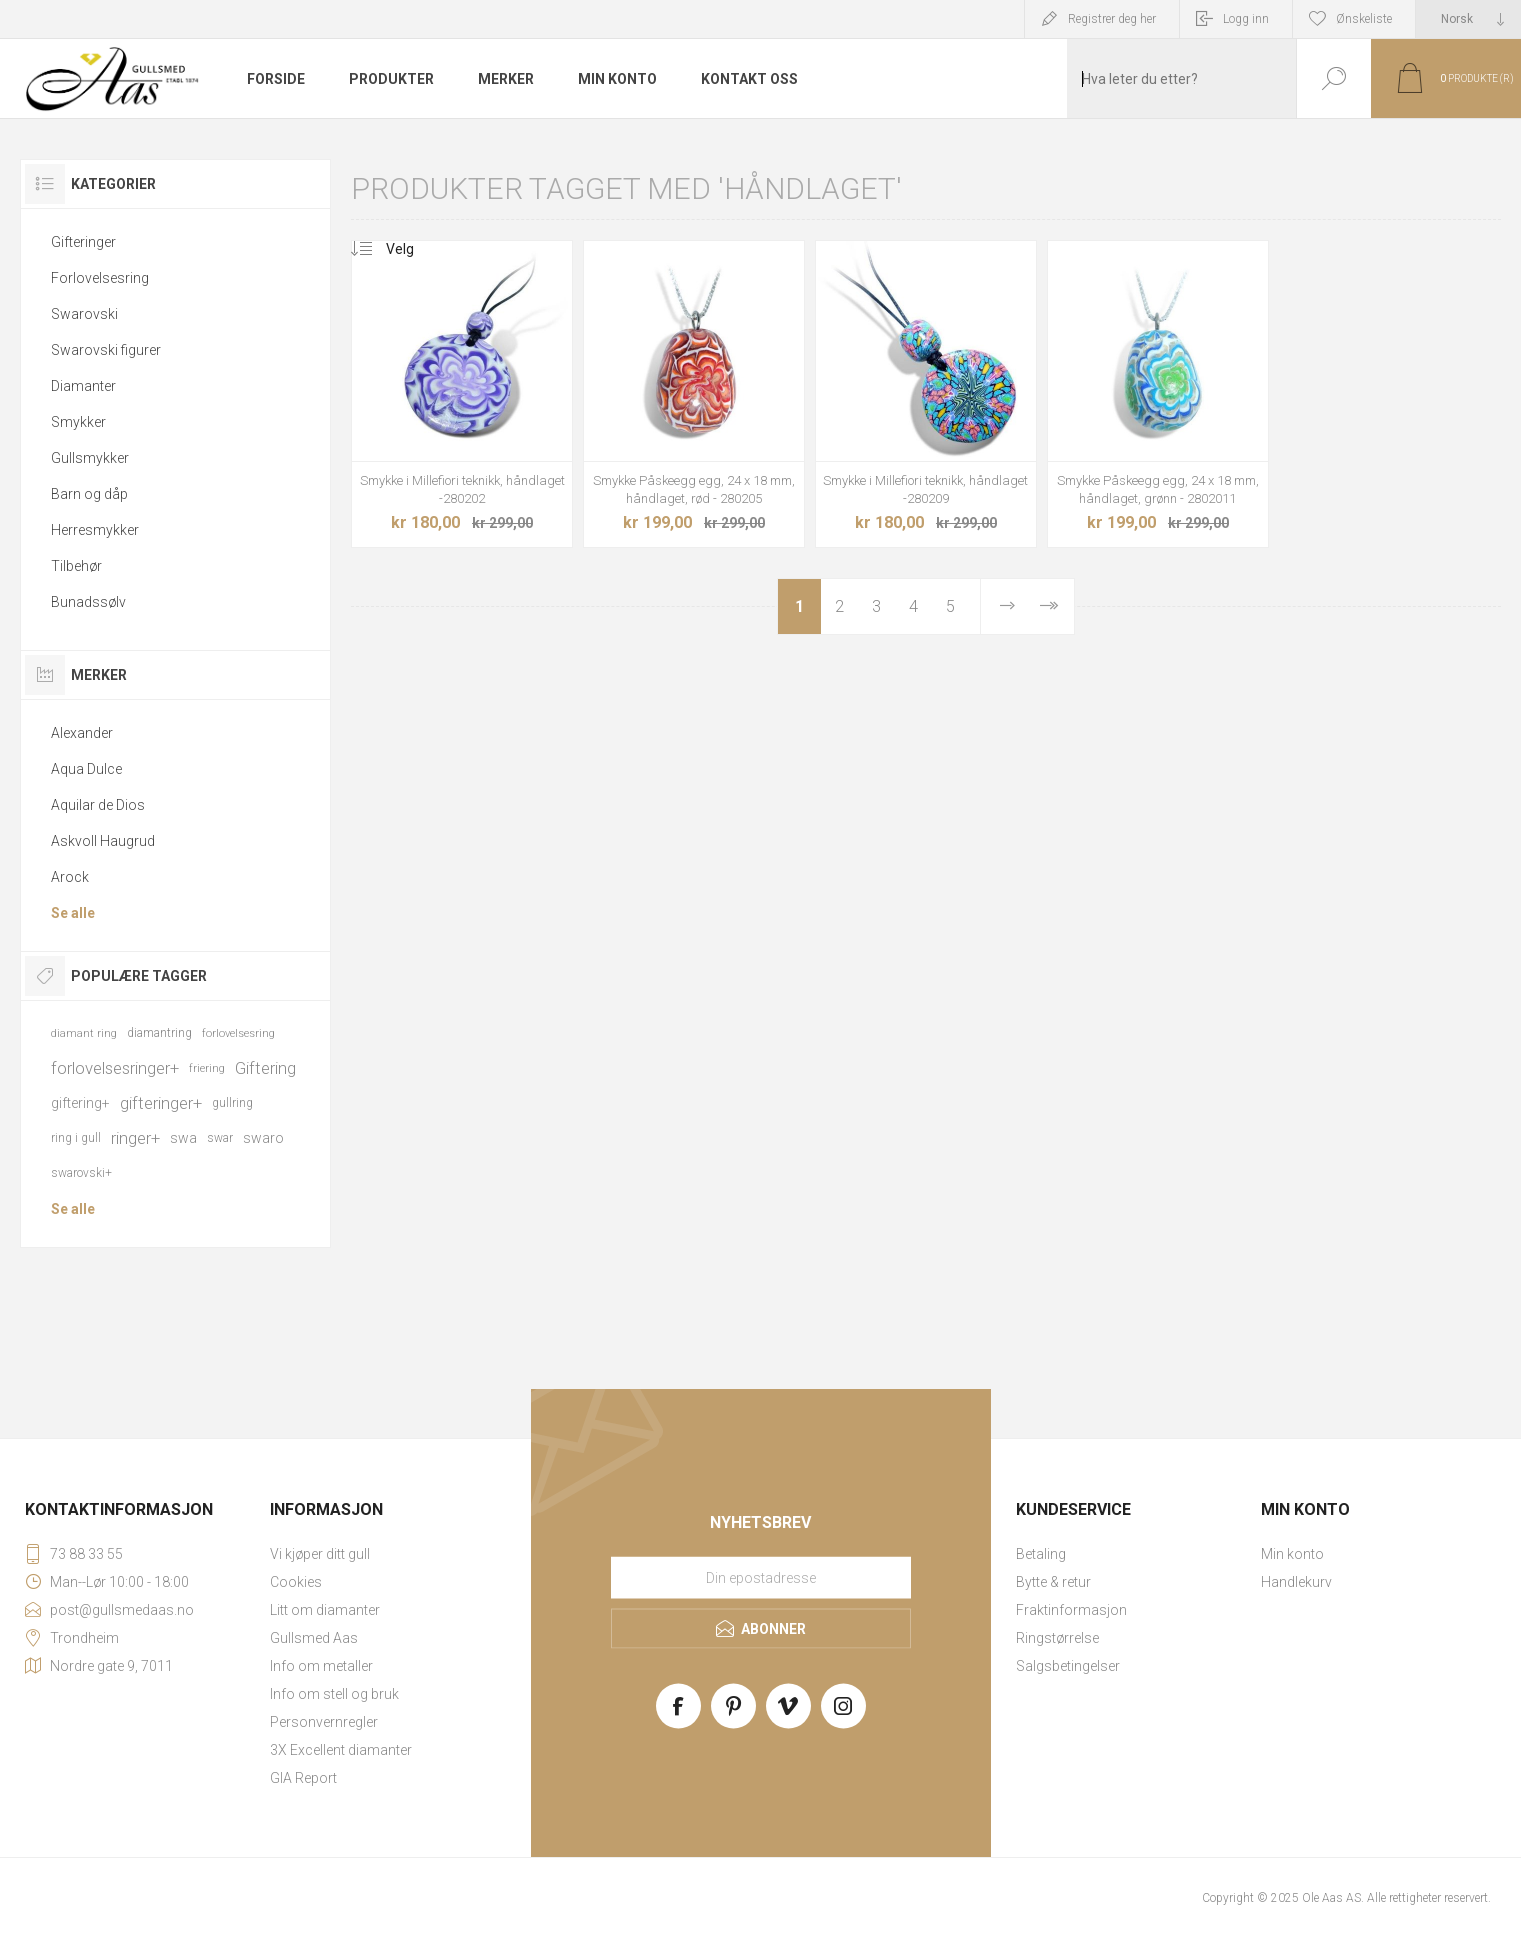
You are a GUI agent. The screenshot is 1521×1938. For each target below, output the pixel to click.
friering (207, 1068)
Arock (70, 877)
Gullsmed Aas (314, 1638)
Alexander (82, 733)
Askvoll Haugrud (103, 841)
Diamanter (83, 386)
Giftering (265, 1068)
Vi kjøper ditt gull (320, 1554)
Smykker (78, 422)
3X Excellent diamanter (341, 1750)
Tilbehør (76, 566)
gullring (232, 1103)
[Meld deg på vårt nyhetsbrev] (761, 1578)
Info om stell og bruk (334, 1694)
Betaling (1041, 1554)
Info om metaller (321, 1666)
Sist (1048, 606)
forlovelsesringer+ (115, 1068)
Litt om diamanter (325, 1610)
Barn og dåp (89, 494)
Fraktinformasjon (1071, 1610)
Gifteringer (83, 242)
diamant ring (84, 1033)
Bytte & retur (1053, 1582)
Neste (1006, 606)
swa (183, 1138)
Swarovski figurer (106, 350)
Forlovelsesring (100, 278)
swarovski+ (81, 1173)
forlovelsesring (238, 1033)
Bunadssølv (88, 602)
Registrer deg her (1112, 19)
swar (220, 1138)
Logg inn (1246, 19)
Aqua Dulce (86, 769)
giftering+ (80, 1103)
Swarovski (84, 314)
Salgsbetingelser (1068, 1666)
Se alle (73, 913)
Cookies (296, 1582)
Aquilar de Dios (98, 805)
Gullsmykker (90, 458)
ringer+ (135, 1138)
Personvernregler (324, 1722)
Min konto (1292, 1554)
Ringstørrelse (1057, 1638)
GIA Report (303, 1778)
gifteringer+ (161, 1103)
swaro (263, 1138)
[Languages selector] (1468, 19)
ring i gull (76, 1138)
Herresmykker (95, 530)
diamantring (159, 1033)
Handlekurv (1296, 1582)
